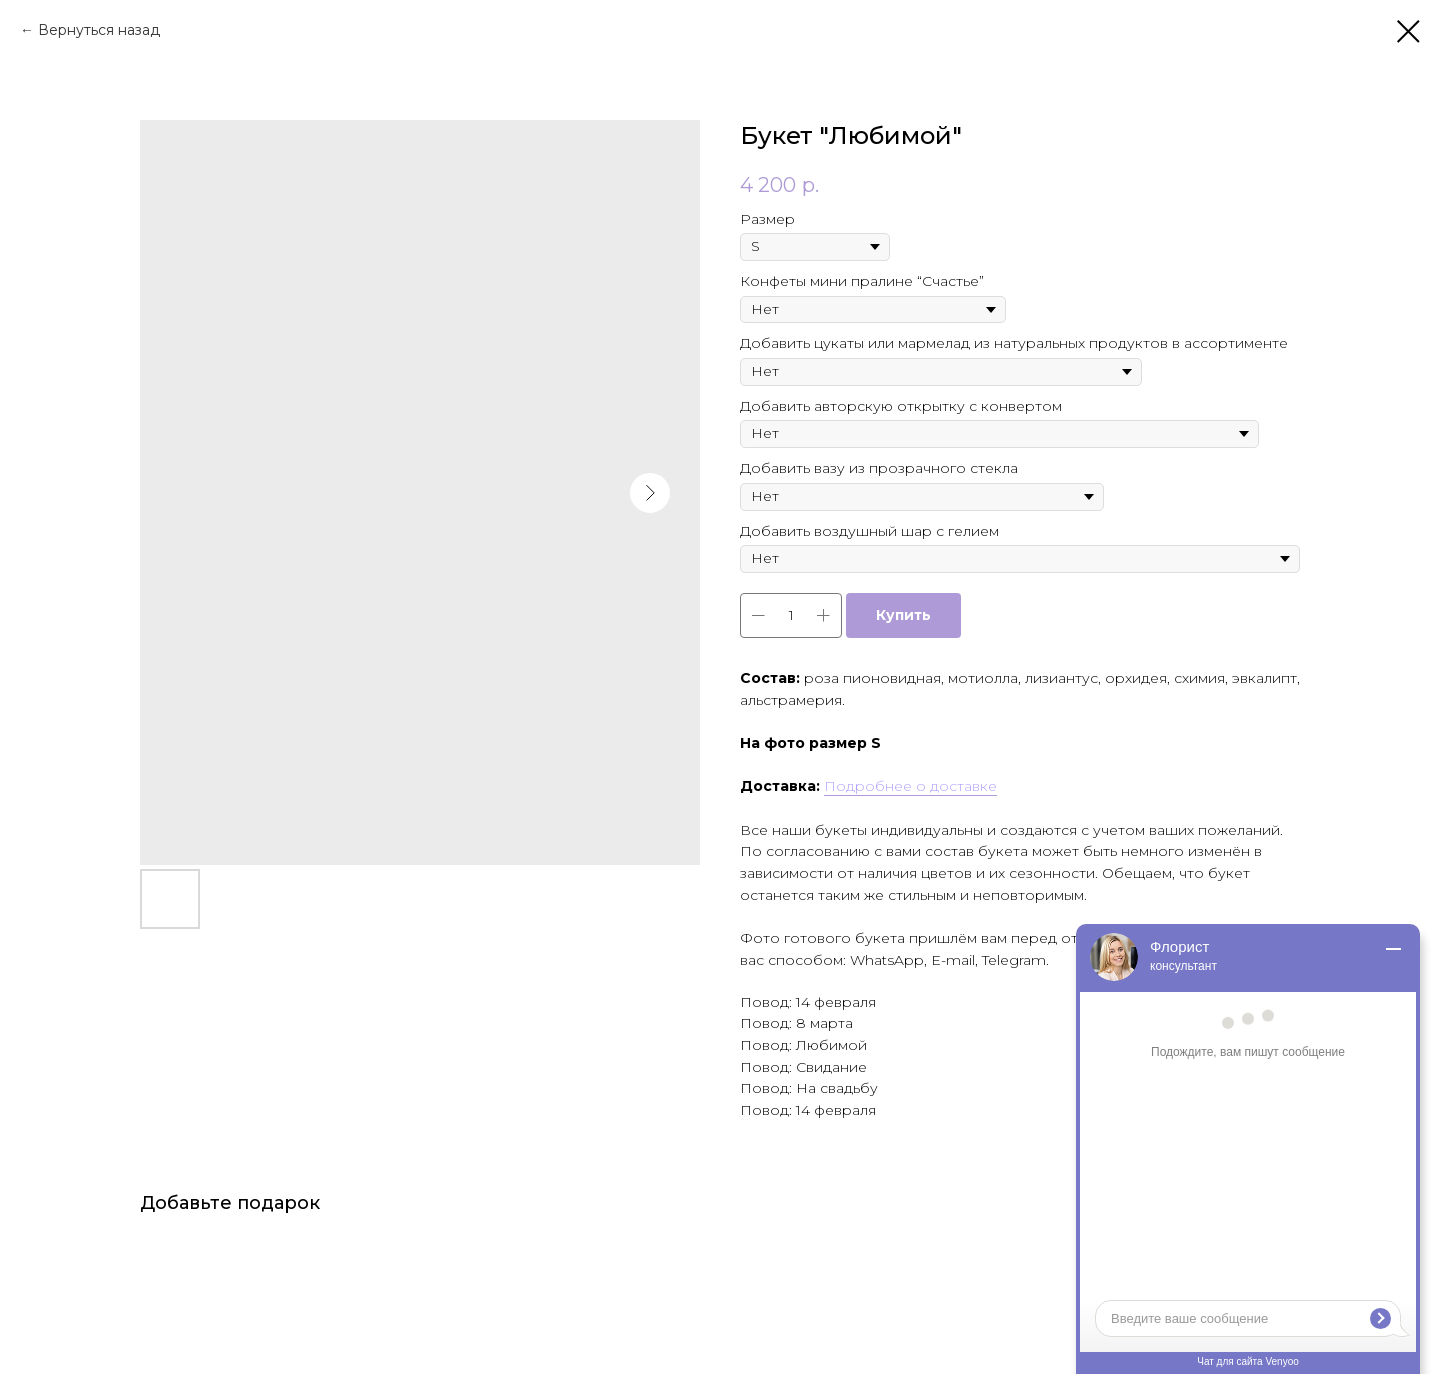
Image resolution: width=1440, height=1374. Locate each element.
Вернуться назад (99, 30)
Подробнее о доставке (910, 786)
